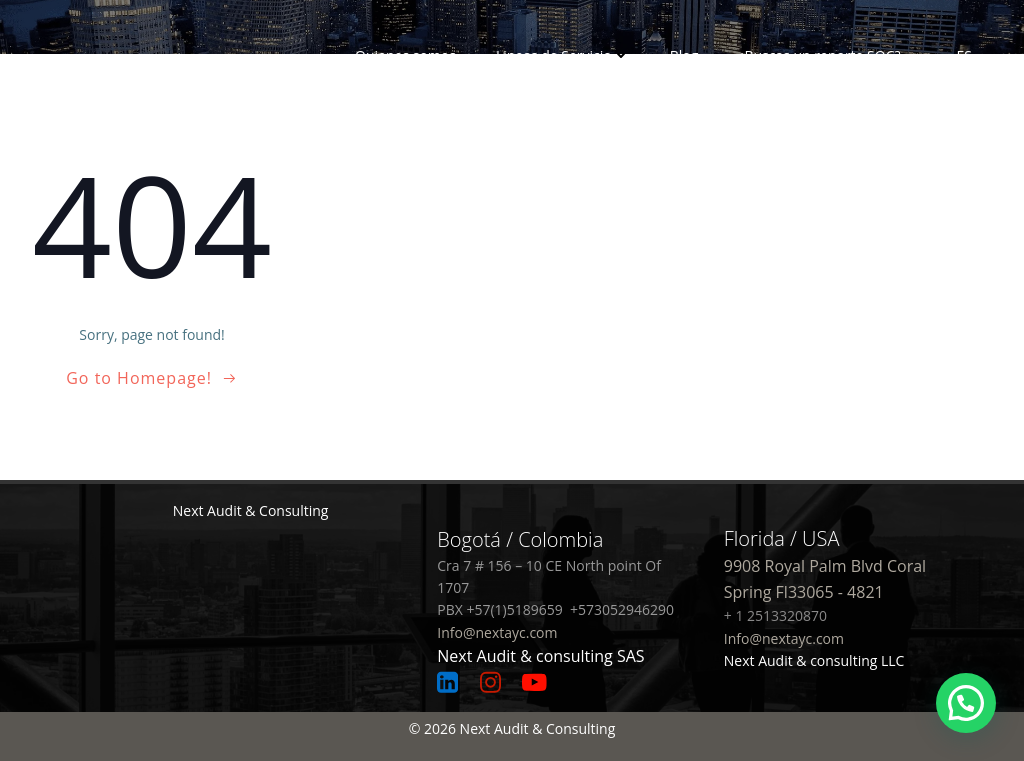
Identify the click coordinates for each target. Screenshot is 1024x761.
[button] (966, 703)
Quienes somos (405, 55)
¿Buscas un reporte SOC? (819, 55)
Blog (684, 55)
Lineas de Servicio (563, 55)
